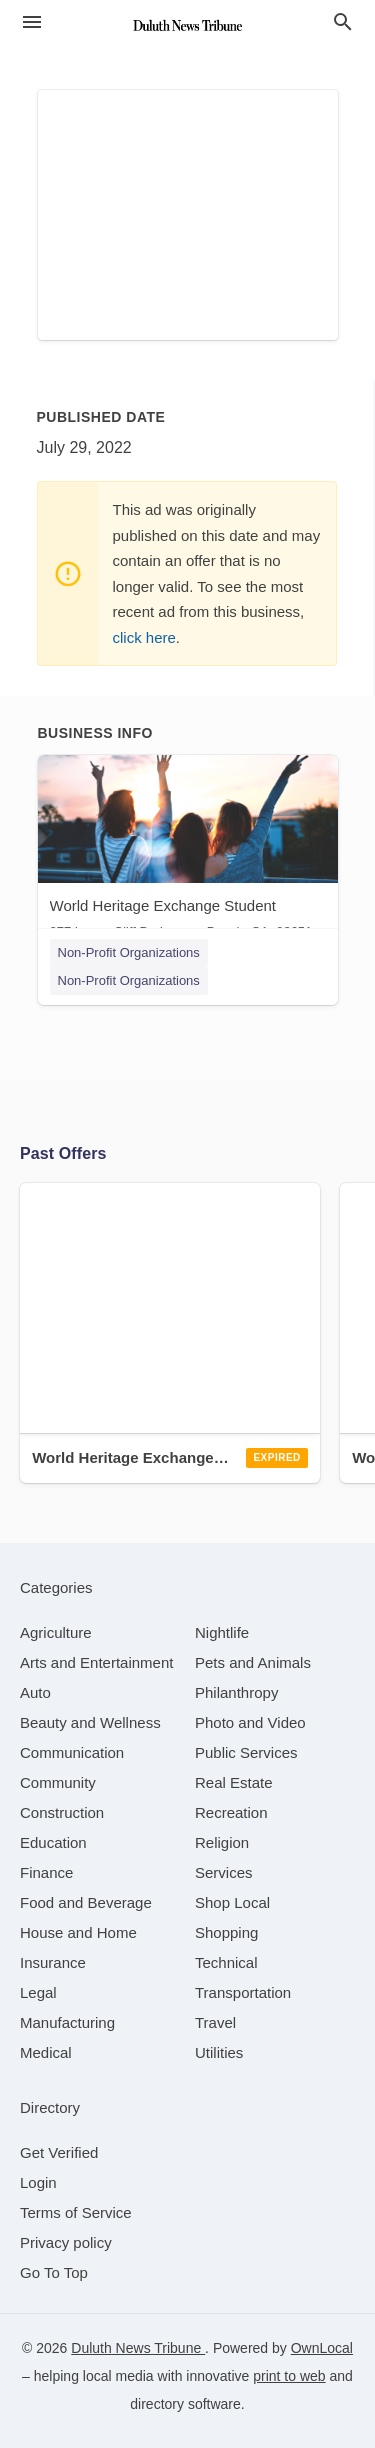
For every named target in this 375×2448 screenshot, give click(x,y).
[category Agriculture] (56, 1632)
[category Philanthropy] (236, 1692)
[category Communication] (72, 1752)
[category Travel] (215, 2022)
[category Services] (224, 1872)
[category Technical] (226, 1962)
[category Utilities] (219, 2052)
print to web (289, 2376)
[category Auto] (35, 1692)
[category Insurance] (53, 1962)
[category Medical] (46, 2052)
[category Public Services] (246, 1752)
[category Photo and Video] (250, 1722)
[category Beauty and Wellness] (90, 1722)
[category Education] (53, 1842)
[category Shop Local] (232, 1902)
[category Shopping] (226, 1932)
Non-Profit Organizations (129, 952)
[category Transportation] (243, 1992)
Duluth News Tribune (138, 2348)
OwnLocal (322, 2348)
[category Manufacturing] (67, 2022)
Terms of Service (76, 2212)
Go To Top (54, 2272)
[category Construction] (62, 1812)
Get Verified (59, 2152)
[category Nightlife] (222, 1632)
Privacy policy (66, 2242)
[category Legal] (38, 1992)
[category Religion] (222, 1842)
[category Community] (58, 1782)
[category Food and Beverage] (86, 1902)
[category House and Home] (78, 1932)
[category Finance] (46, 1872)
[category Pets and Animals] (253, 1662)
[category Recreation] (231, 1812)
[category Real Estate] (234, 1782)
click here (144, 637)
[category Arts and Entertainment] (96, 1662)
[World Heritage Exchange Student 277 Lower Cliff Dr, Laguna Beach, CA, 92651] (188, 851)
